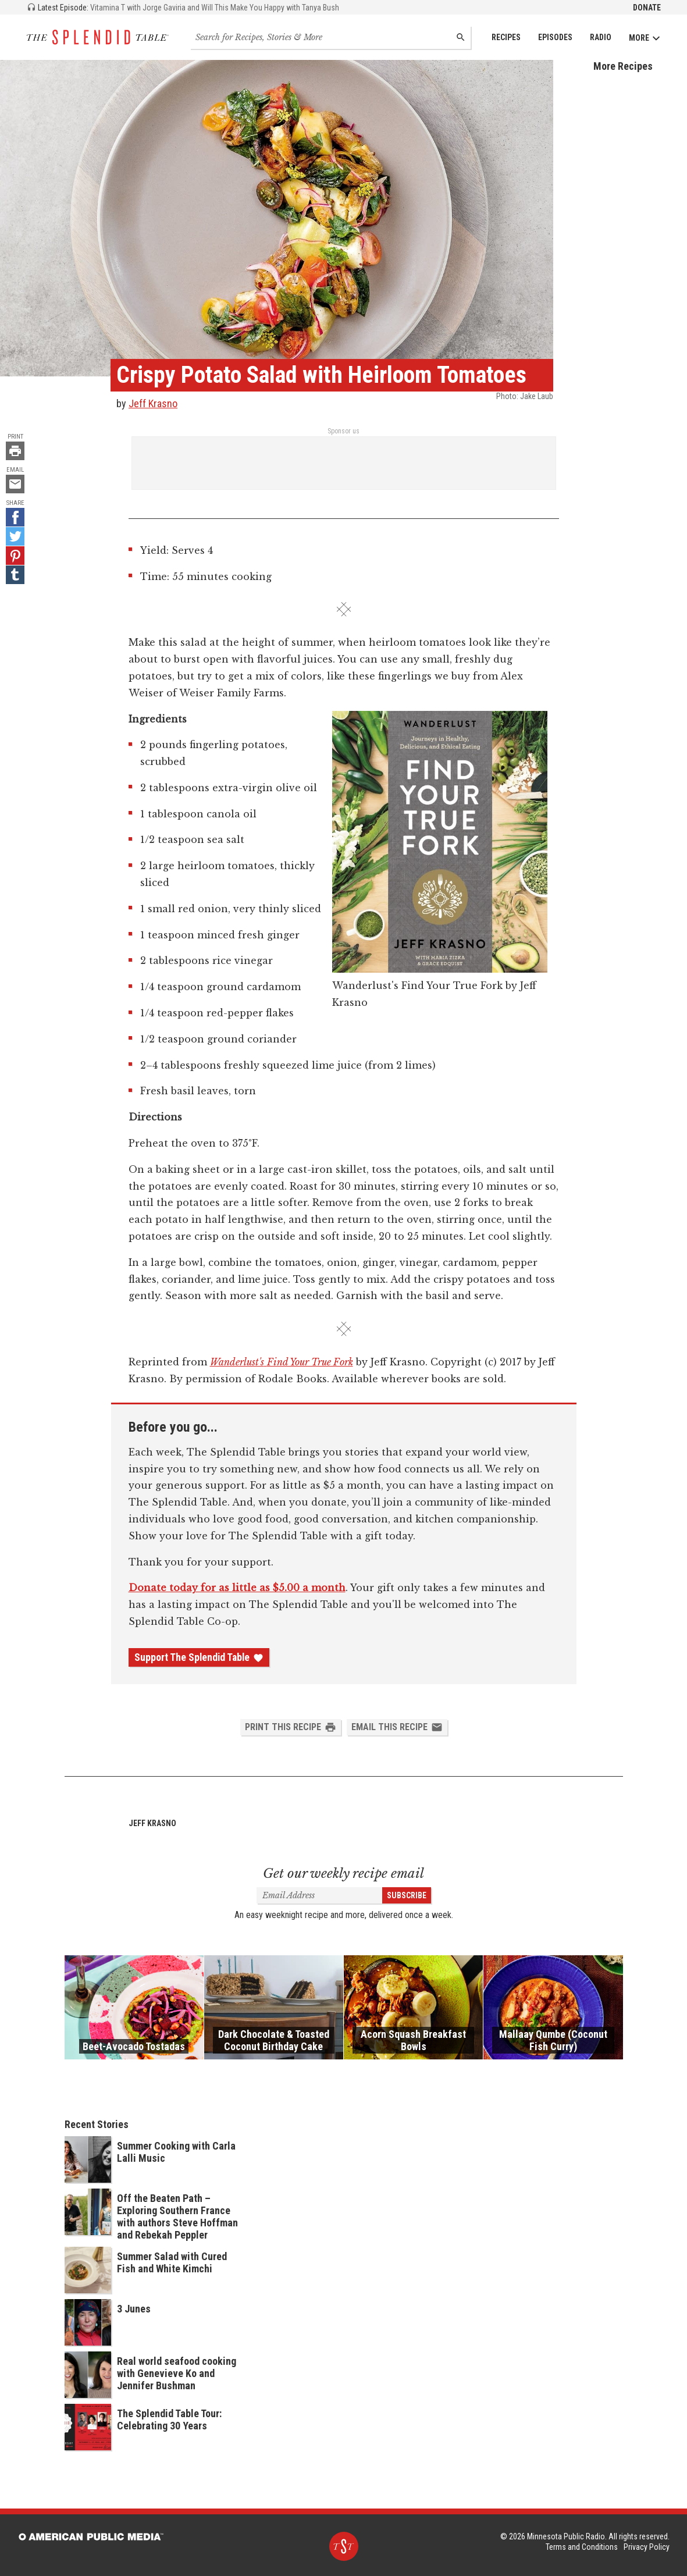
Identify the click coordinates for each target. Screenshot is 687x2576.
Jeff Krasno (153, 403)
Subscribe (406, 1895)
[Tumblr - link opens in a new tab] (15, 574)
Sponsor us (343, 431)
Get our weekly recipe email (343, 1873)
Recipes (506, 37)
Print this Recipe (290, 1727)
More (645, 38)
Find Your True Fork (310, 1362)
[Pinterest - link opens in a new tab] (15, 555)
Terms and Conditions (582, 2547)
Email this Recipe (397, 1727)
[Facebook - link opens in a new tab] (15, 517)
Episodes (555, 37)
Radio (600, 37)
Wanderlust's (237, 1362)
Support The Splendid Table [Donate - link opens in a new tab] (199, 1657)
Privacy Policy (647, 2547)
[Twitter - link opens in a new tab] (15, 536)
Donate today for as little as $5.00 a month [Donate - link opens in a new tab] (237, 1587)
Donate (647, 7)
